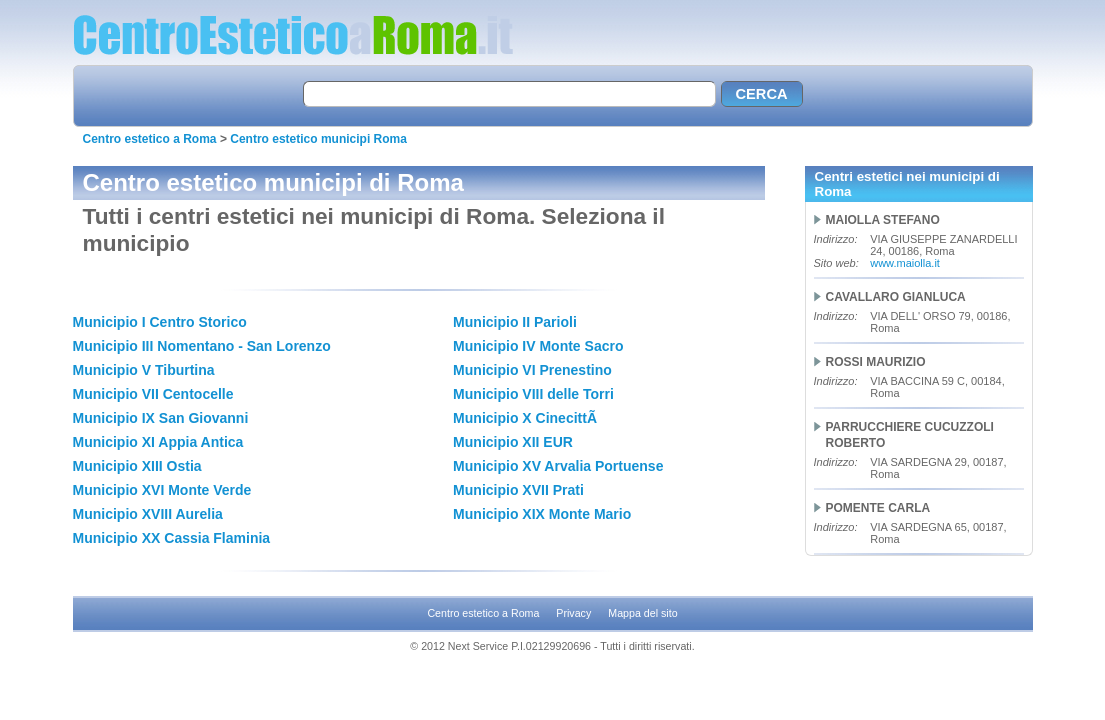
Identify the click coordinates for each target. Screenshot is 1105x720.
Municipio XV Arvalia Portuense (558, 466)
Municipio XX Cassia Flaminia (172, 538)
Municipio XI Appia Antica (158, 442)
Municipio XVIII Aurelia (148, 514)
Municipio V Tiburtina (144, 370)
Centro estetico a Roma (150, 139)
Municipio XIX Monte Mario (542, 514)
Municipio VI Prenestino (532, 370)
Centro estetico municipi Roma (318, 139)
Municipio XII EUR (513, 442)
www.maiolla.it (905, 263)
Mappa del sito (642, 613)
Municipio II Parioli (515, 322)
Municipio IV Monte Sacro (538, 346)
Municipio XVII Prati (518, 490)
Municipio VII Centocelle (153, 394)
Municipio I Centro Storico (160, 322)
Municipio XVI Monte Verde (162, 490)
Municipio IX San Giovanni (161, 418)
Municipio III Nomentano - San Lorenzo (202, 346)
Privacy (573, 613)
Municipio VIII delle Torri (533, 394)
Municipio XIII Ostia (137, 466)
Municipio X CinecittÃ (527, 418)
